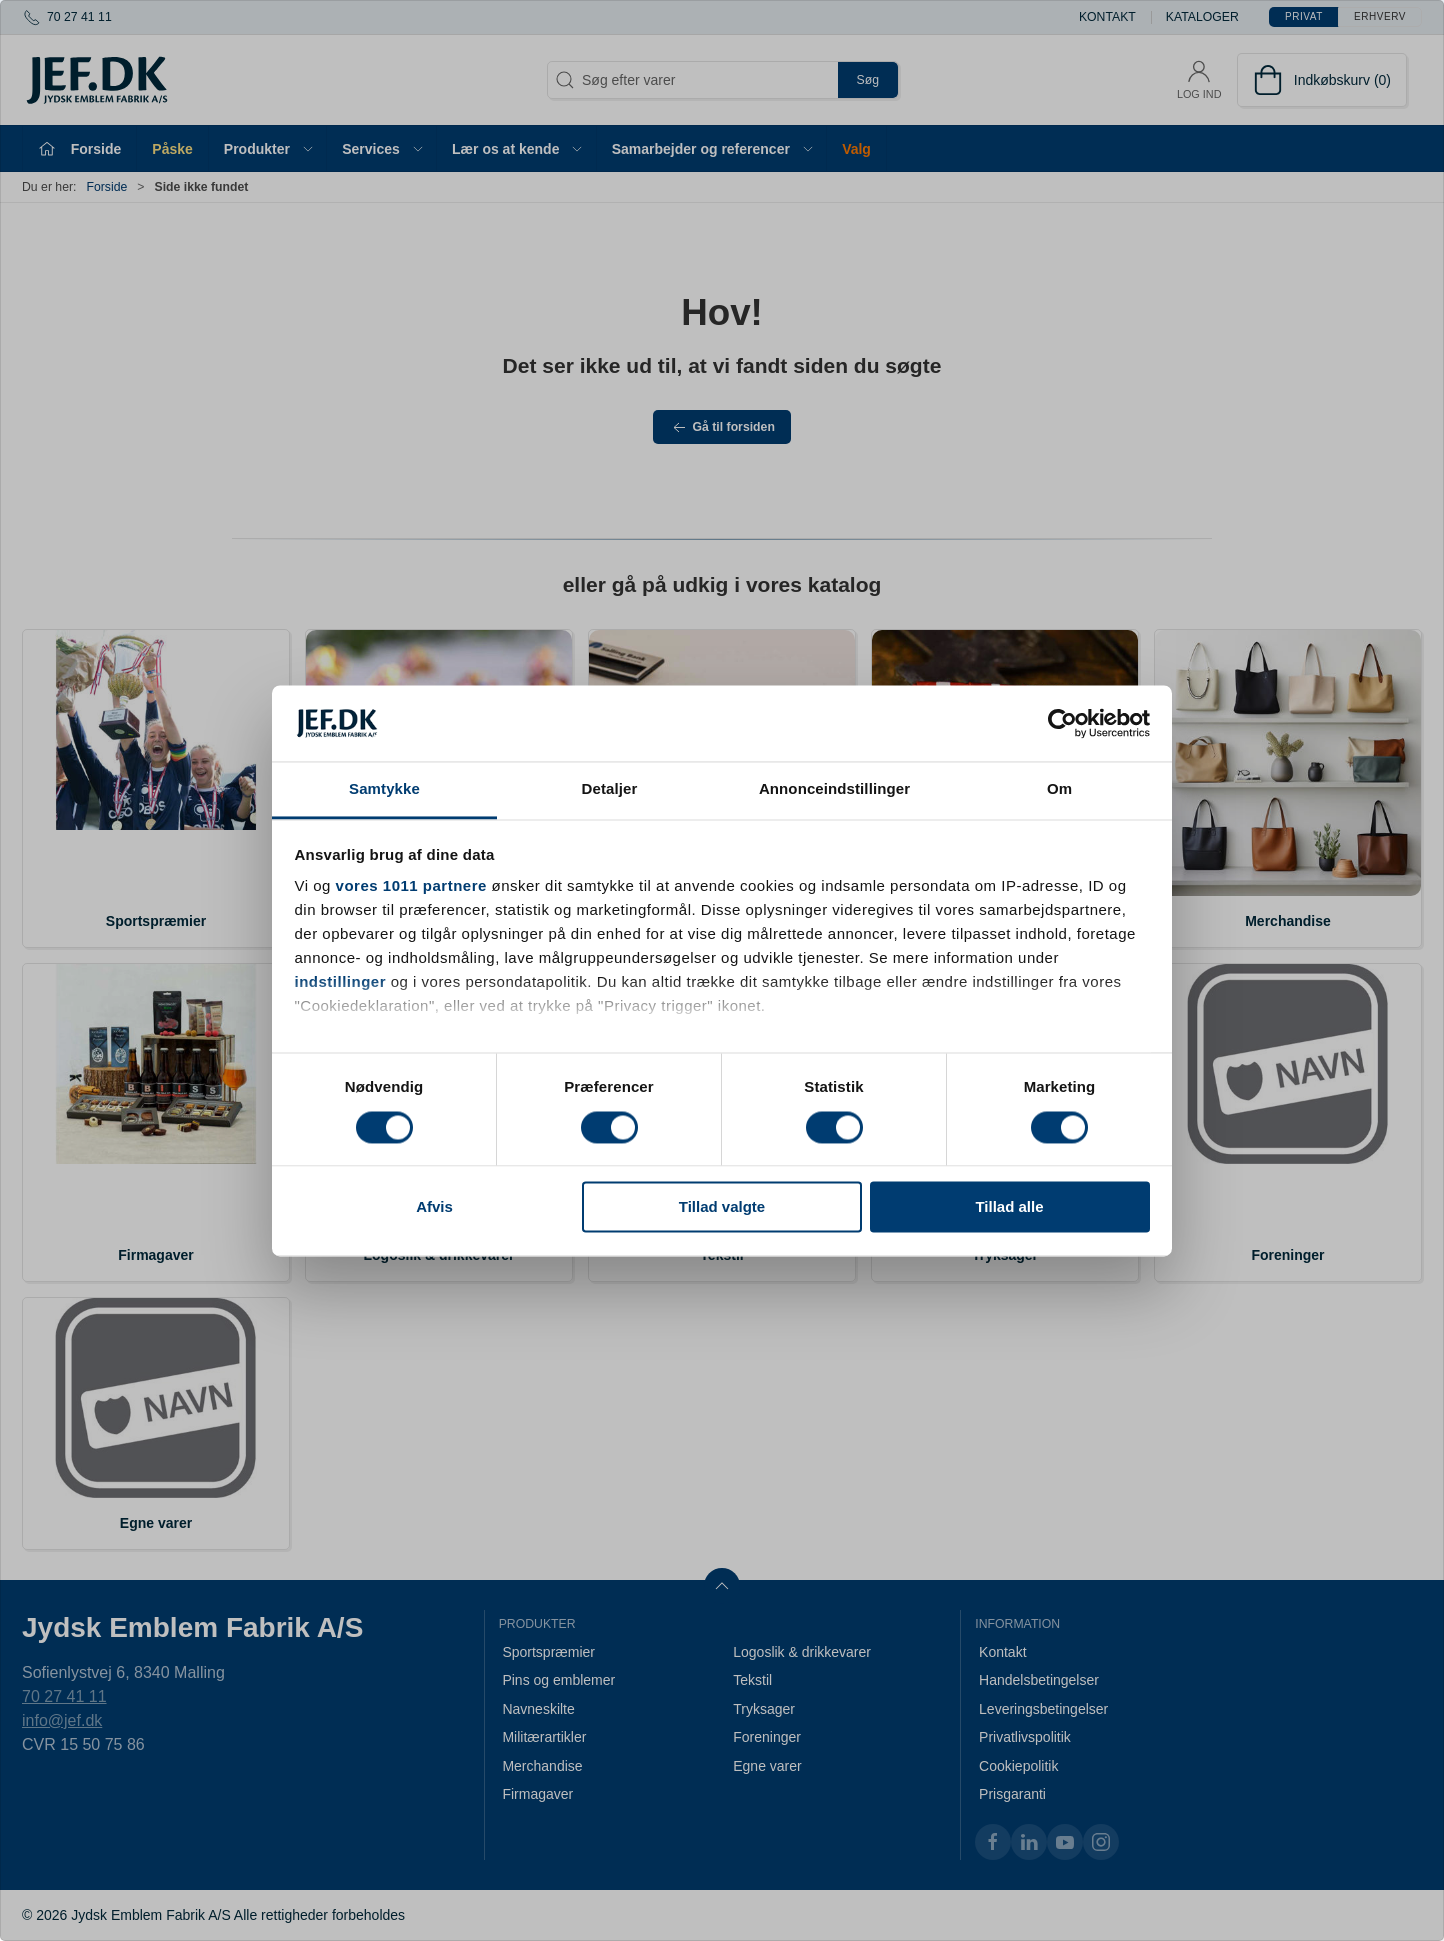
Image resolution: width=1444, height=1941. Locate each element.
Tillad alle (1009, 1207)
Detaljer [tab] (610, 789)
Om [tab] (1059, 789)
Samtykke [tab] (384, 789)
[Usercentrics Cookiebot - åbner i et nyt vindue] (1062, 723)
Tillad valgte (722, 1207)
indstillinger (341, 982)
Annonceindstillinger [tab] (834, 789)
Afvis (434, 1207)
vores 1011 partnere (411, 886)
